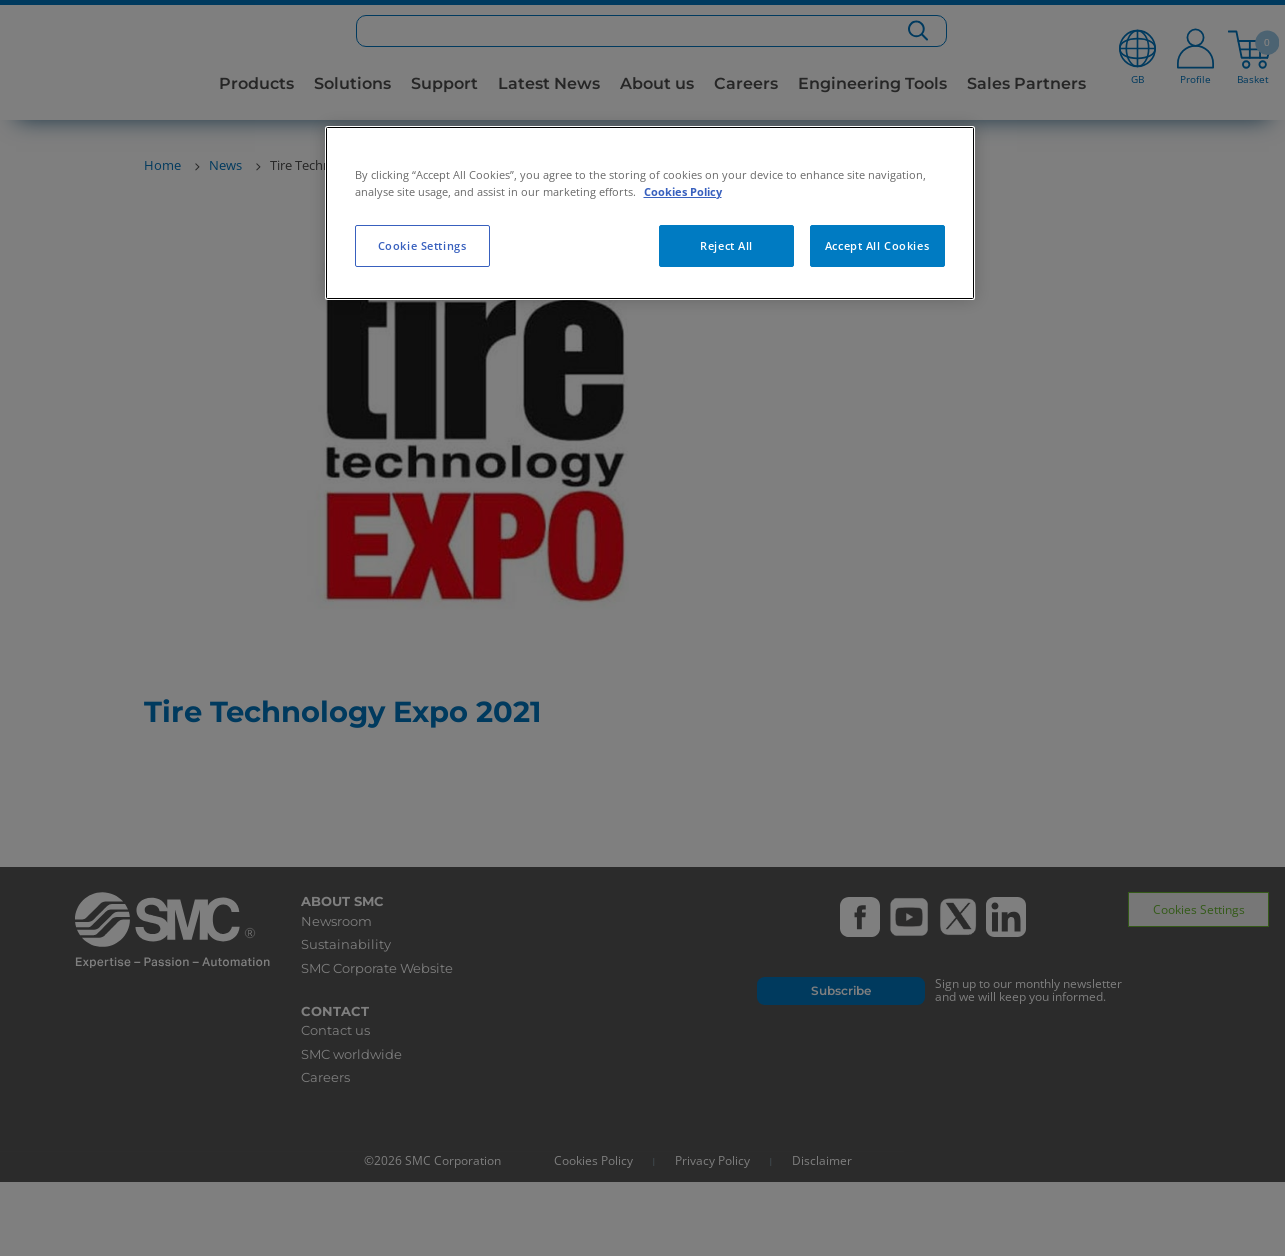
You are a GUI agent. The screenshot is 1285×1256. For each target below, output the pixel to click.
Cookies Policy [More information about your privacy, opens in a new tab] (683, 191)
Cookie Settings (422, 245)
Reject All (726, 245)
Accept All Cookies (877, 245)
